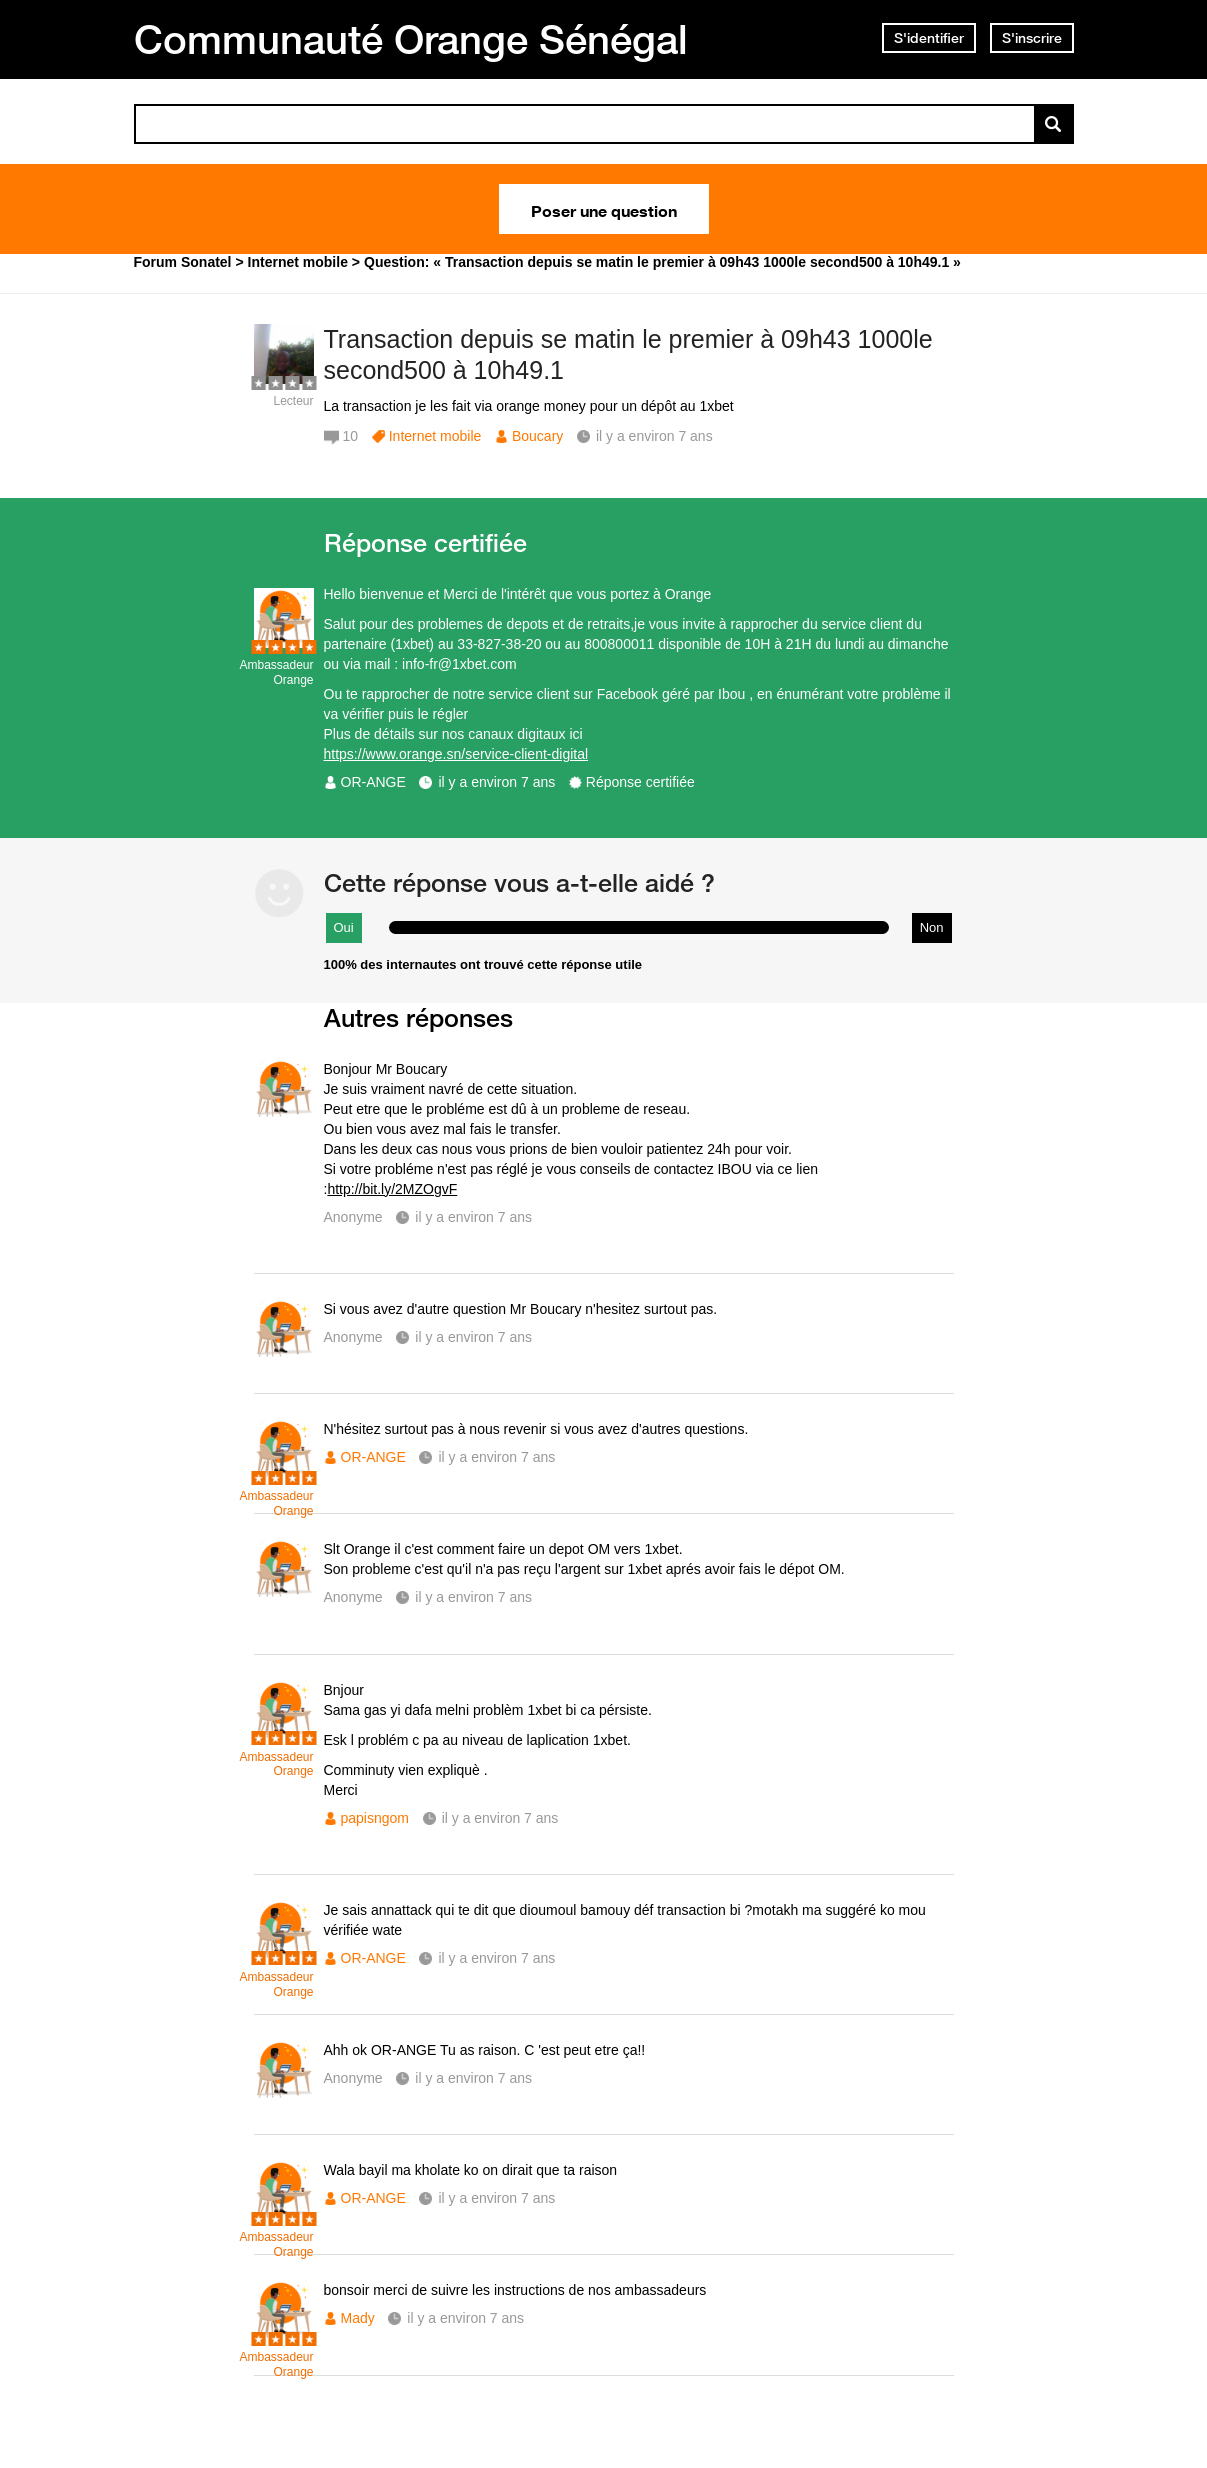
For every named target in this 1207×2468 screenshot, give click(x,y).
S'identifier (929, 38)
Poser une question (604, 209)
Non (932, 927)
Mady (358, 2318)
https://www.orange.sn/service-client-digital (456, 754)
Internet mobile (435, 436)
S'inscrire (1032, 38)
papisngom (375, 1818)
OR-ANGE (373, 782)
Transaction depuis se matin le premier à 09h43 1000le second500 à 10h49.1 (628, 354)
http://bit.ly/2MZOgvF (392, 1189)
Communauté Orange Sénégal (411, 39)
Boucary (537, 436)
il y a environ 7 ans (496, 782)
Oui (344, 927)
